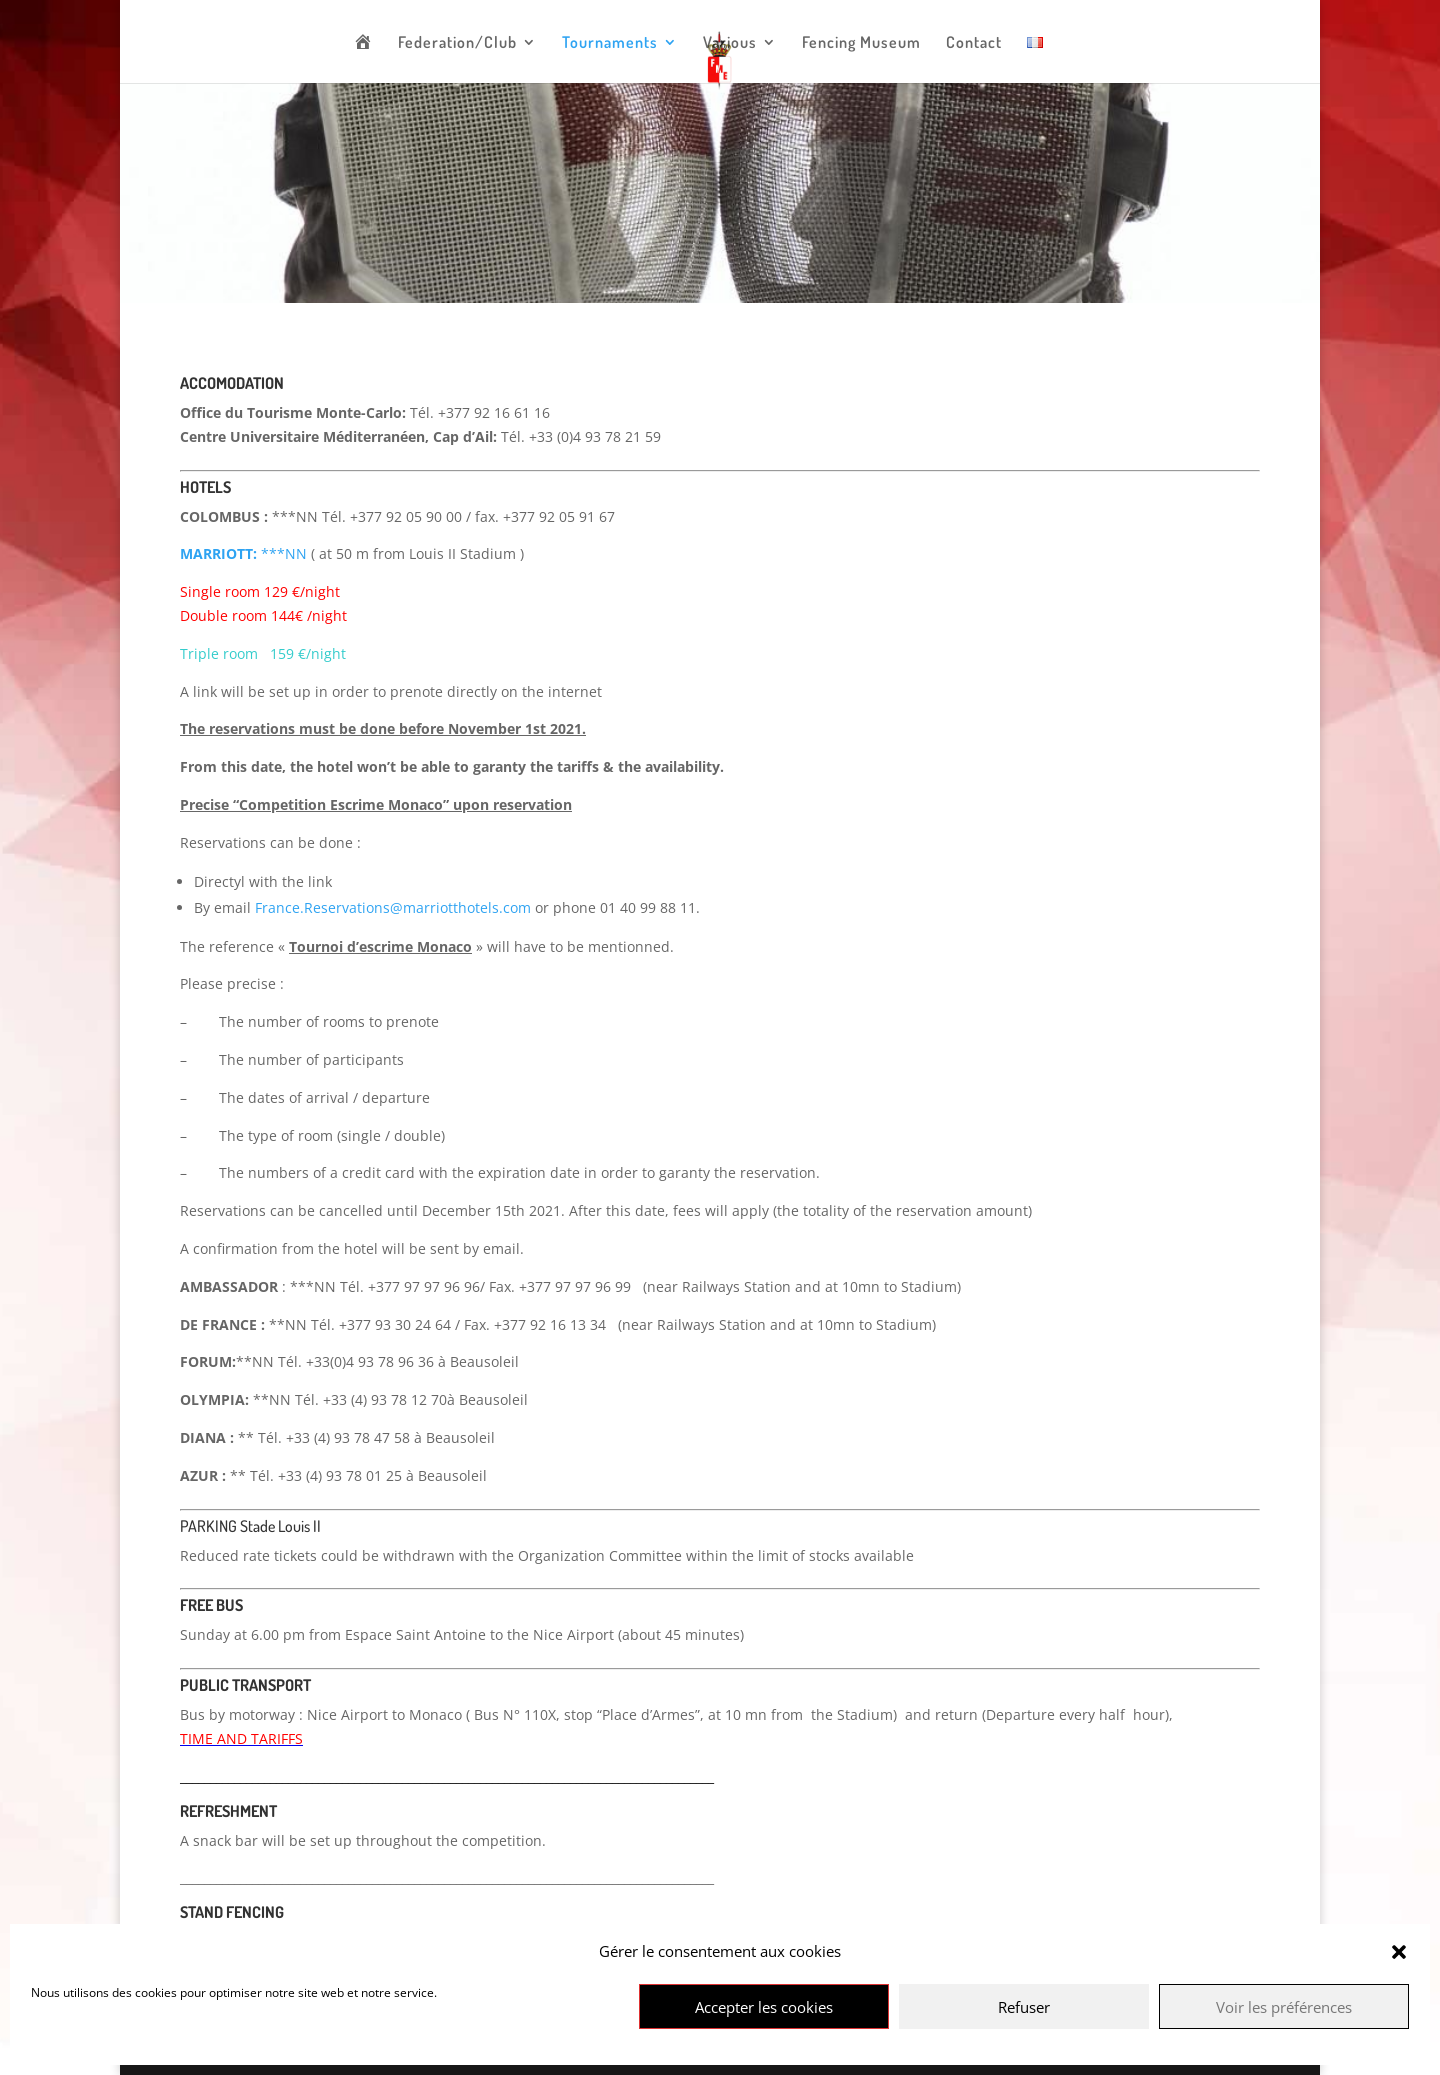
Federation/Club (457, 43)
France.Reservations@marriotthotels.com (393, 907)
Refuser (1024, 2007)
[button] (1399, 1952)
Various (730, 43)
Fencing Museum (861, 43)
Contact (974, 43)
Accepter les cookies (764, 2007)
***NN (243, 553)
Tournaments (610, 43)
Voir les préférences (1284, 2007)
